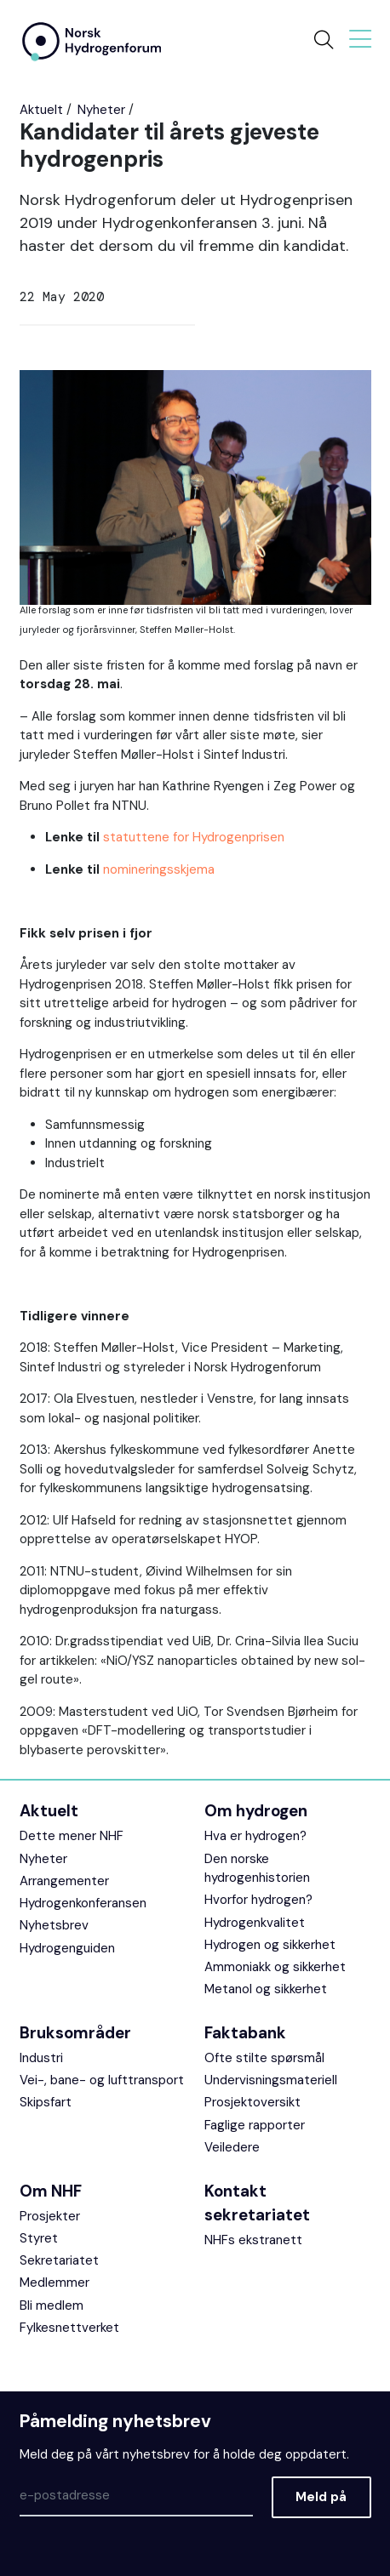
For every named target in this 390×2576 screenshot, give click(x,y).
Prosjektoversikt (252, 2102)
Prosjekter (50, 2216)
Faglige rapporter (254, 2125)
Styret (39, 2238)
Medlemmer (54, 2282)
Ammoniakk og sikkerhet (275, 1966)
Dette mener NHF (71, 1835)
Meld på (321, 2496)
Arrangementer (64, 1880)
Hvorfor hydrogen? (258, 1899)
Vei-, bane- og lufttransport (102, 2080)
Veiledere (232, 2147)
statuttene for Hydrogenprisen (193, 837)
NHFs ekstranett (253, 2239)
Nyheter (101, 109)
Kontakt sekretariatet (257, 2203)
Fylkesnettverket (69, 2327)
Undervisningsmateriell (270, 2080)
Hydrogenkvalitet (254, 1922)
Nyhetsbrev (54, 1925)
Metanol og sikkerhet (265, 1989)
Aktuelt (41, 109)
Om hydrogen (255, 1810)
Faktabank (245, 2032)
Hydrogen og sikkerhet (270, 1944)
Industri (41, 2057)
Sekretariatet (59, 2260)
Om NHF (51, 2191)
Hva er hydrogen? (255, 1835)
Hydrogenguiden (67, 1948)
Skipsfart (46, 2102)
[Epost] (136, 2496)
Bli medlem (51, 2305)
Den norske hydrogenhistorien (257, 1868)
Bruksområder (75, 2032)
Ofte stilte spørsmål (264, 2057)
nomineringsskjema (159, 869)
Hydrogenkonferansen (83, 1903)
